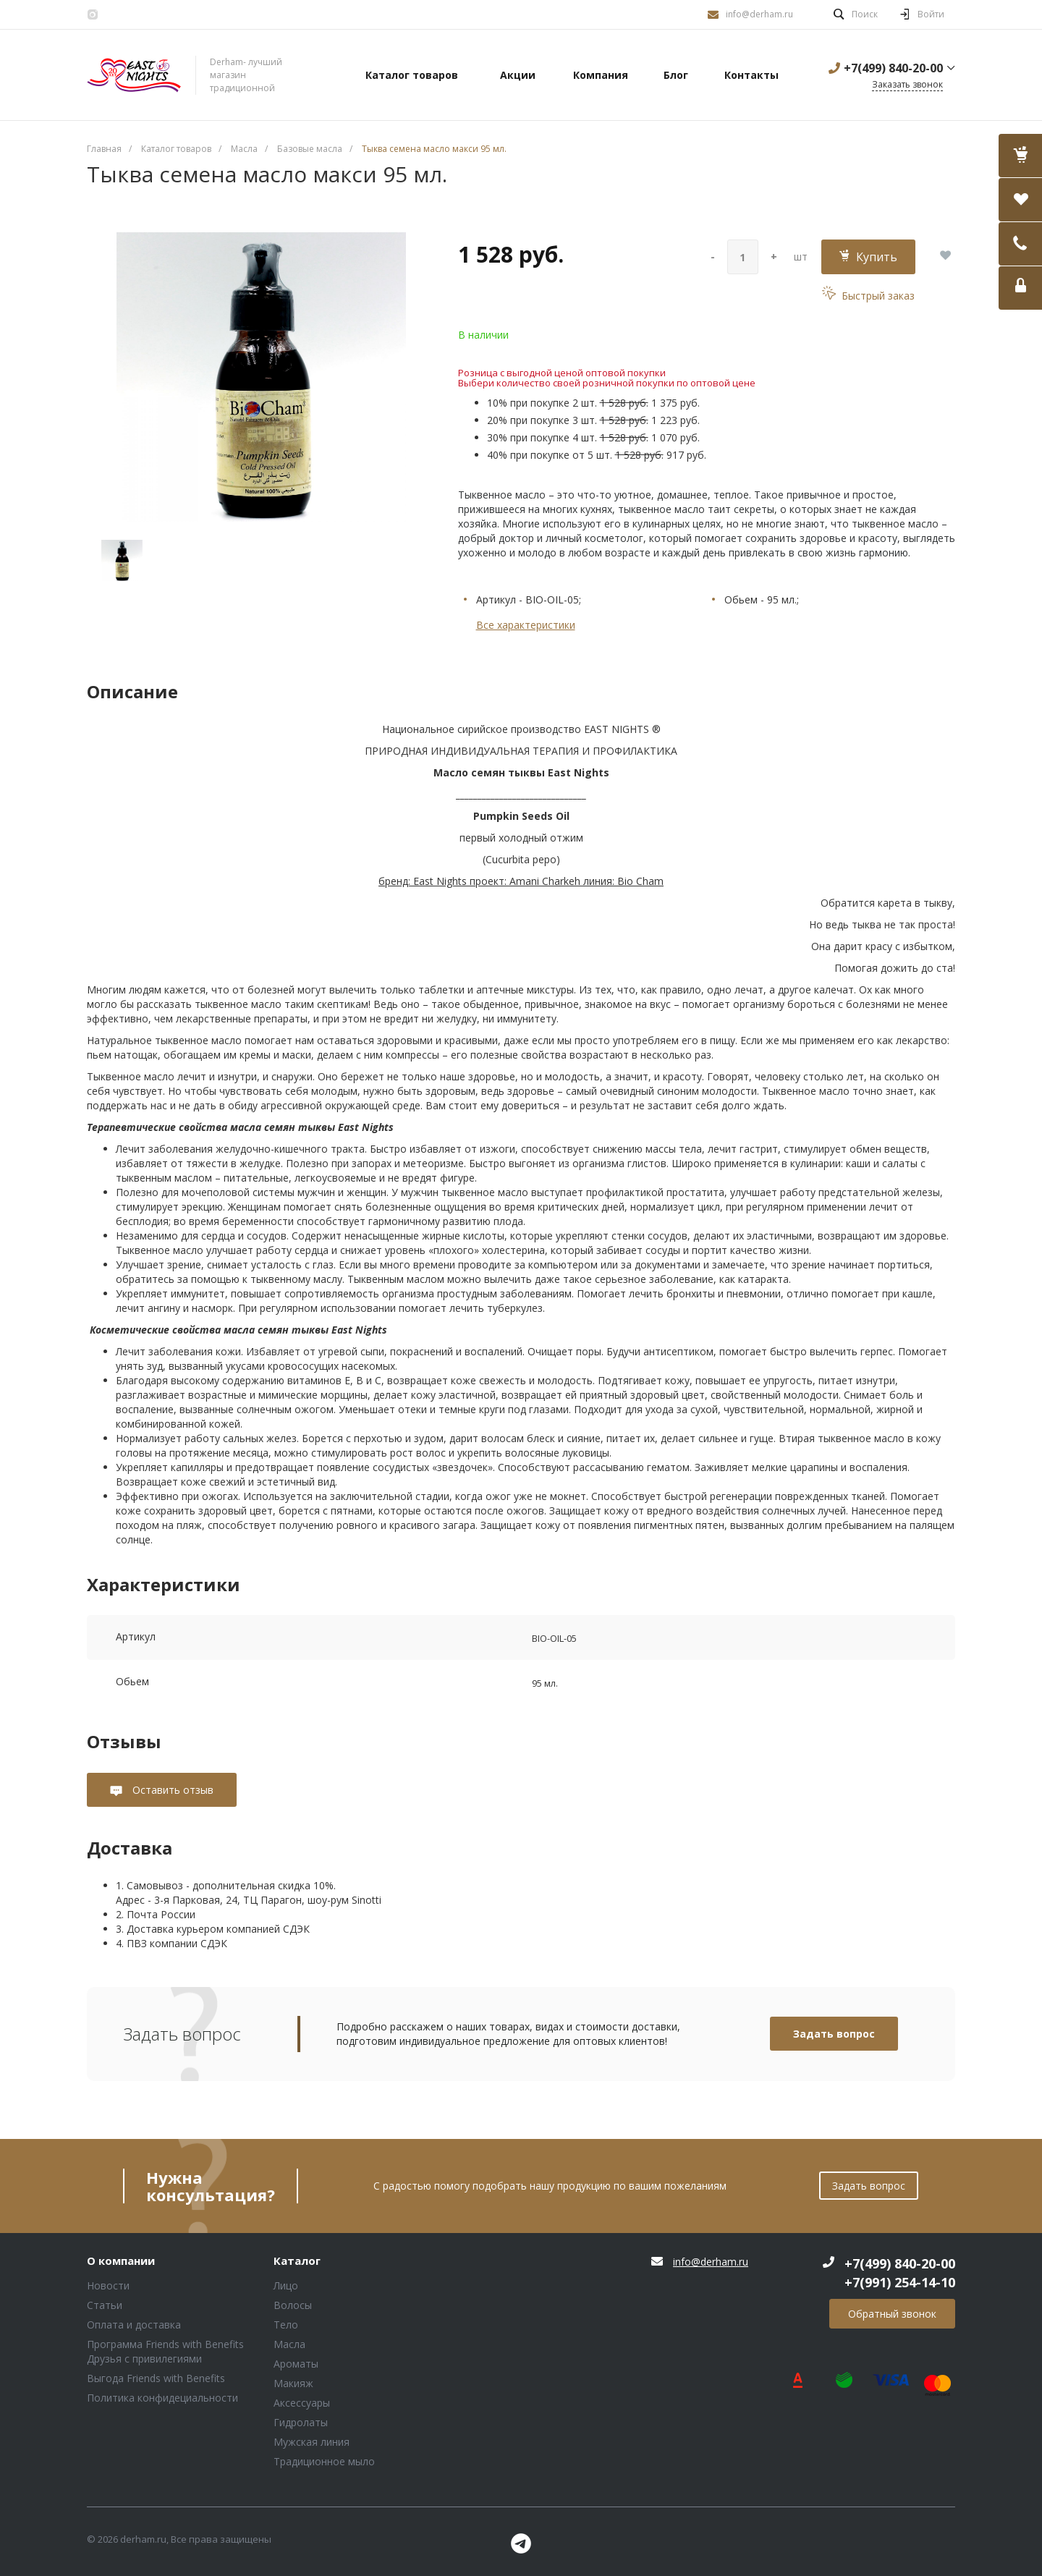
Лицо (286, 2285)
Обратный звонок (892, 2314)
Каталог (297, 2261)
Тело (286, 2324)
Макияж (293, 2383)
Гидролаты (301, 2422)
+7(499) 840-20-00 (893, 68)
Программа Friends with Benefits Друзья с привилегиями (165, 2351)
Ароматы (296, 2363)
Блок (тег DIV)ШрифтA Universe (134, 75)
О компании (121, 2261)
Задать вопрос (834, 2034)
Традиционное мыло (324, 2461)
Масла (289, 2344)
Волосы (293, 2305)
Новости (108, 2285)
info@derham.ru (759, 14)
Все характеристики (525, 625)
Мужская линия (312, 2442)
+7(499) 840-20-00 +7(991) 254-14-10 (899, 2273)
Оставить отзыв (171, 1790)
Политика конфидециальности (162, 2398)
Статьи (104, 2305)
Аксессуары (302, 2403)
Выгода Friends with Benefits (156, 2378)
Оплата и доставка (134, 2324)
